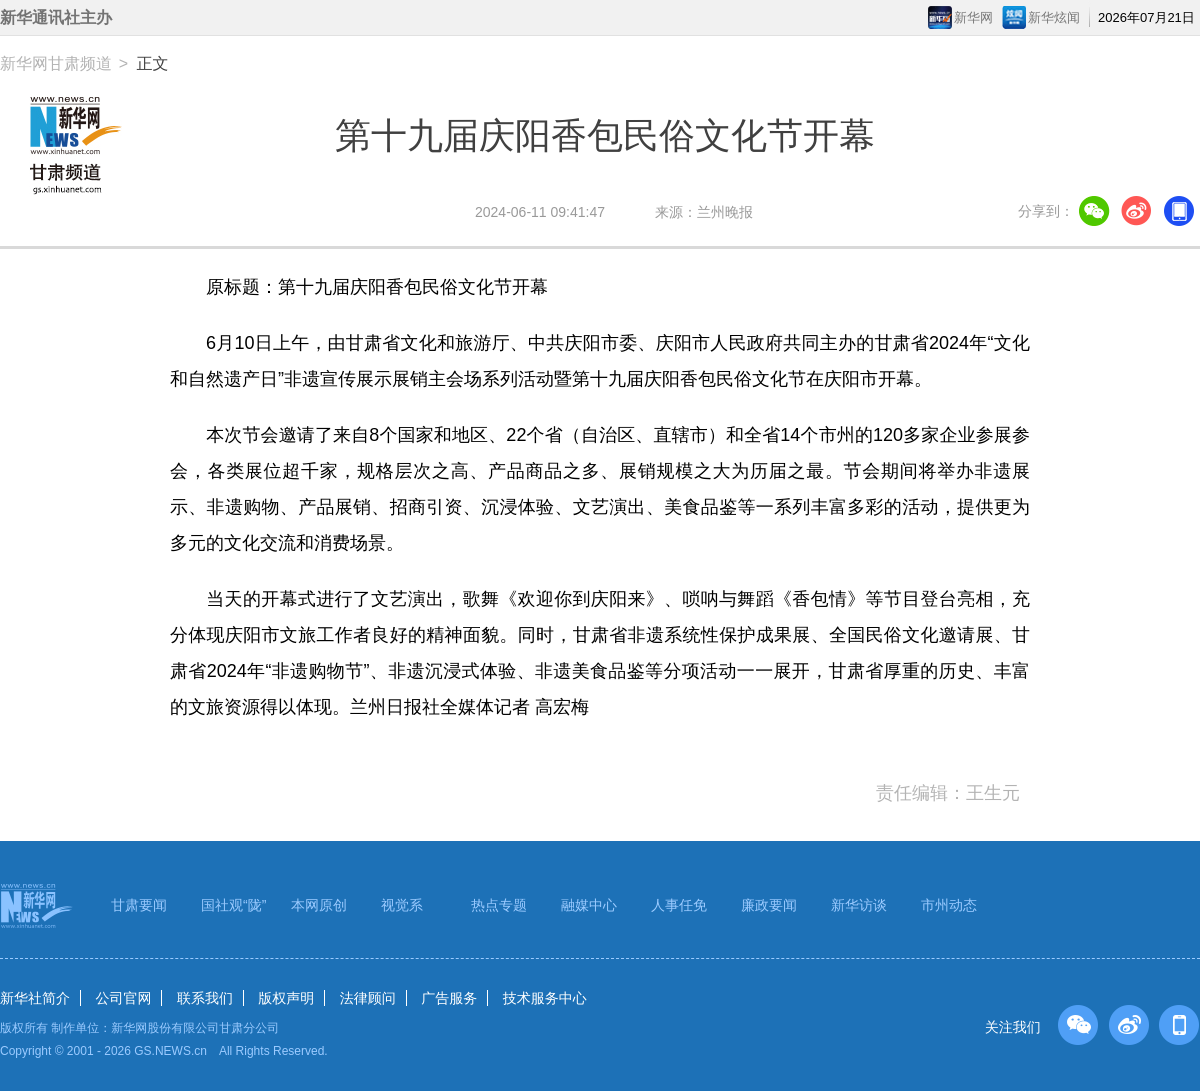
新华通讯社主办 (56, 17)
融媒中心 (589, 905)
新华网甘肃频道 (56, 63)
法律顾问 (368, 998)
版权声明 (286, 998)
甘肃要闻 (139, 905)
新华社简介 (35, 998)
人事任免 (679, 905)
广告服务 (449, 998)
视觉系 (402, 905)
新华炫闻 (1054, 17)
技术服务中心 (545, 998)
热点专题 (499, 905)
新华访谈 (859, 905)
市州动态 (949, 905)
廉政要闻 (769, 905)
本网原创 (319, 905)
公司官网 (123, 998)
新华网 (973, 17)
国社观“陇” (233, 905)
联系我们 (205, 998)
